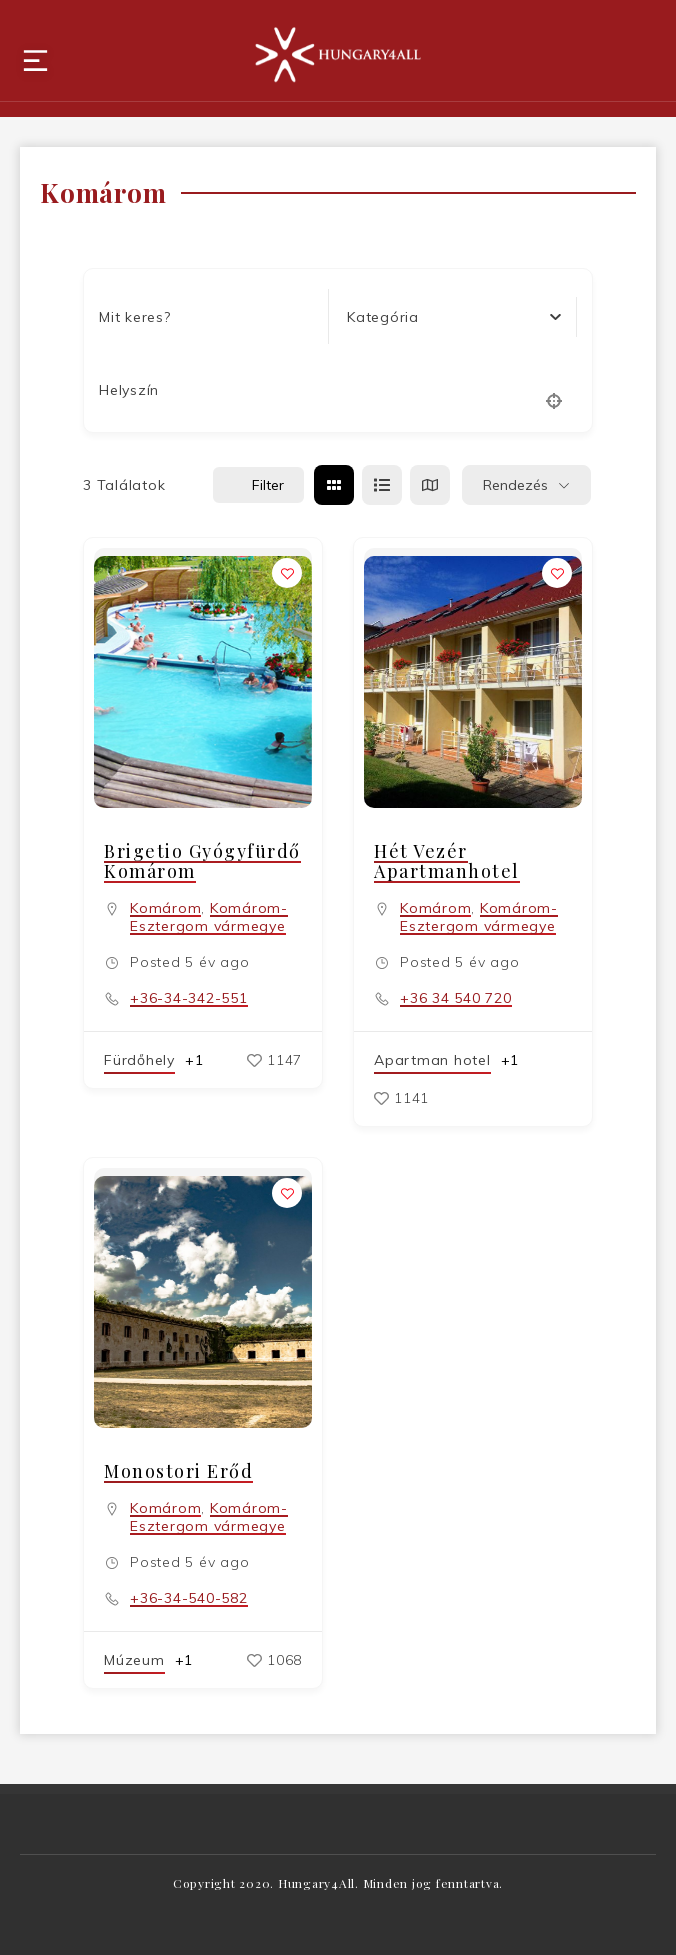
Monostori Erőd (178, 1471)
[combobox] (454, 317)
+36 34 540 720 (456, 998)
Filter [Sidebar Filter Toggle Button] (258, 485)
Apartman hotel (432, 1060)
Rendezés (515, 485)
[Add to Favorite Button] (287, 573)
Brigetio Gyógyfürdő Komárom (202, 861)
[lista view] (382, 485)
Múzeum (134, 1660)
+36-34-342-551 (189, 998)
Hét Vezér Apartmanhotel (447, 861)
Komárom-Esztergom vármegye (209, 917)
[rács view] (334, 485)
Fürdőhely (139, 1060)
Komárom (165, 908)
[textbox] (383, 317)
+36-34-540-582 (189, 1598)
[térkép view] (430, 485)
